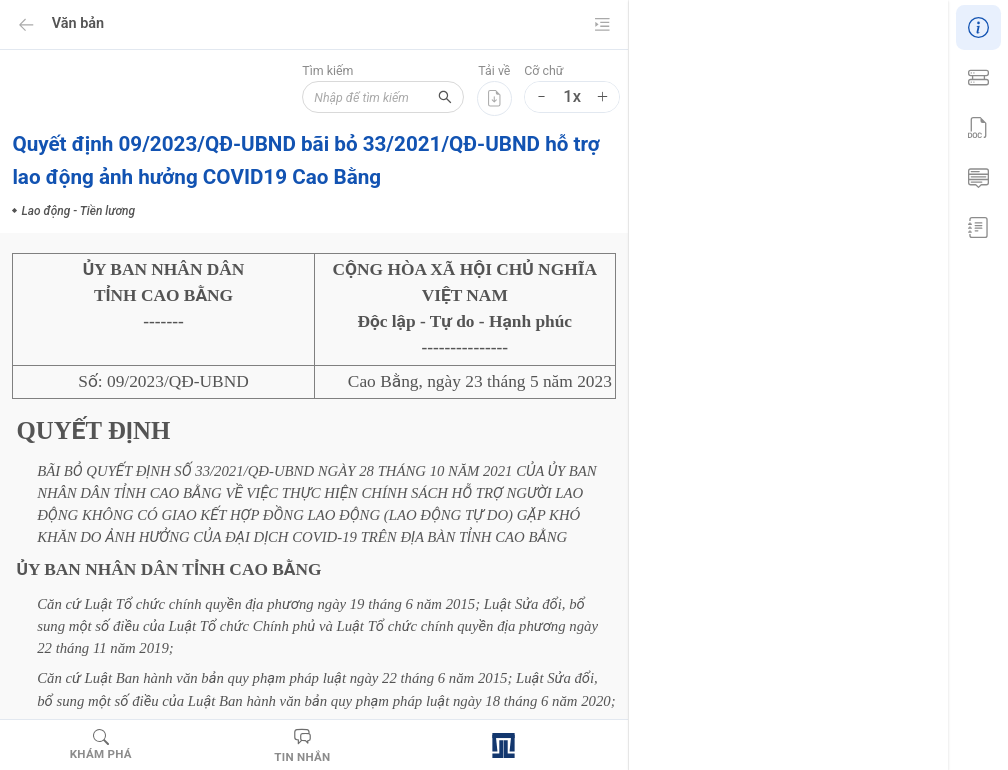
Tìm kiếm (309, 70)
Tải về (494, 70)
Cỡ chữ (543, 70)
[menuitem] (978, 25)
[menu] (978, 125)
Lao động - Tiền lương (776, 489)
